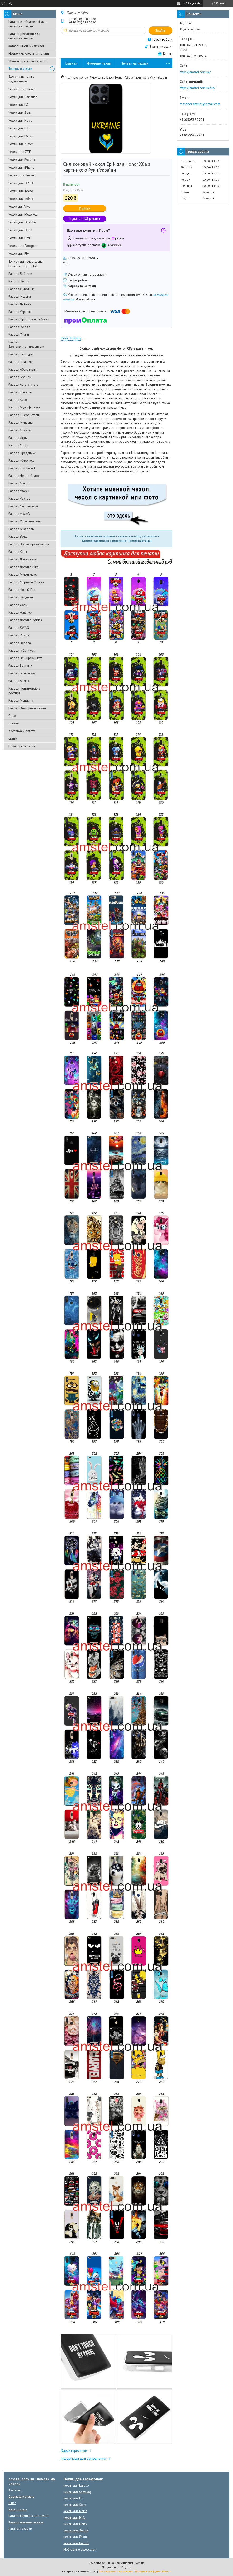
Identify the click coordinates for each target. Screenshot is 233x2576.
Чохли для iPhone (21, 167)
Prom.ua (139, 2563)
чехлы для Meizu (75, 2524)
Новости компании (21, 746)
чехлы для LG (73, 2498)
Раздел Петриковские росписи (24, 690)
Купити (84, 208)
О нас (12, 715)
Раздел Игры (17, 438)
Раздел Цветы (18, 281)
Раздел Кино (17, 400)
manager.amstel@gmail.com (200, 104)
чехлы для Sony (74, 2505)
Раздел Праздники (22, 453)
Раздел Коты (17, 551)
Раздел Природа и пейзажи (28, 319)
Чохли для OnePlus (22, 222)
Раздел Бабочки (20, 274)
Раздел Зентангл (20, 665)
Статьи (12, 738)
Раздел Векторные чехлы (27, 708)
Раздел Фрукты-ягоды (24, 521)
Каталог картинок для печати (28, 2516)
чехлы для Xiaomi (76, 2530)
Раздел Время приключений (29, 544)
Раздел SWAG (18, 627)
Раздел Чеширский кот (25, 658)
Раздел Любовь (19, 304)
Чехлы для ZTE (19, 152)
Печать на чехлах (135, 63)
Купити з (84, 218)
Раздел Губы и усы (21, 650)
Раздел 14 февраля (23, 506)
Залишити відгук (161, 47)
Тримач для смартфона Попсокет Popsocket (25, 263)
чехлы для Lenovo (76, 2485)
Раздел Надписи (20, 612)
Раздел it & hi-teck (22, 468)
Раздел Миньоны (20, 422)
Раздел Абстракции (22, 369)
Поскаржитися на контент (116, 2571)
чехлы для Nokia (75, 2511)
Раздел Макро (18, 483)
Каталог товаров (20, 2529)
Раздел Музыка (19, 296)
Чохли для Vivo (19, 206)
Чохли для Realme (21, 159)
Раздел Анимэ (18, 681)
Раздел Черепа (19, 643)
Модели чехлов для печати (28, 53)
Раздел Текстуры (20, 354)
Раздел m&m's (19, 513)
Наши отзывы (17, 2509)
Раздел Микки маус (22, 574)
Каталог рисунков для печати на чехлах (24, 36)
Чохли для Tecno (20, 191)
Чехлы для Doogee (22, 246)
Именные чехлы (99, 63)
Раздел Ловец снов (22, 559)
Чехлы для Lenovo (21, 89)
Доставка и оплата (21, 731)
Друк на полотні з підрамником (21, 78)
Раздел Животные (21, 289)
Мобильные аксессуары (80, 2550)
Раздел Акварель (21, 529)
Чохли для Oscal (20, 230)
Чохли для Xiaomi (21, 144)
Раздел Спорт (18, 445)
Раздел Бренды (20, 377)
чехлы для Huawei (76, 2543)
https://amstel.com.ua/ (195, 72)
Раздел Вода (18, 536)
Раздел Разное (19, 498)
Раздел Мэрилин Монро (26, 582)
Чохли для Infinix (20, 199)
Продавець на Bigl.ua (116, 2567)
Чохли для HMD (19, 238)
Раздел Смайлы (19, 430)
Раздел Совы (18, 605)
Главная (71, 63)
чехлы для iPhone (75, 2537)
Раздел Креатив (20, 392)
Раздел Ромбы (19, 635)
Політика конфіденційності (153, 2571)
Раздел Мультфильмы (24, 407)
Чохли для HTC (19, 128)
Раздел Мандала (20, 700)
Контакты (14, 2490)
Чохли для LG (18, 105)
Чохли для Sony (20, 112)
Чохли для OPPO (20, 183)
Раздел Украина (20, 312)
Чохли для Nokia (20, 120)
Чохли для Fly (18, 253)
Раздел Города (19, 327)
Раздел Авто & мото (23, 384)
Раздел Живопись (21, 460)
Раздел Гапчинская (21, 673)
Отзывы (13, 723)
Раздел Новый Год (21, 589)
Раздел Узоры (18, 491)
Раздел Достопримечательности (26, 344)
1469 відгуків (191, 3)
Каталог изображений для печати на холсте (27, 23)
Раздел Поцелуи (20, 597)
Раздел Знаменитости (24, 415)
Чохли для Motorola (23, 214)
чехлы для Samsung (77, 2492)
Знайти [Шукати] (160, 30)
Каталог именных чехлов (26, 46)
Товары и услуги (20, 68)
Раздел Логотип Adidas (25, 620)
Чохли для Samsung (22, 97)
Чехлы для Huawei (21, 175)
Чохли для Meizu (20, 136)
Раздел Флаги (18, 334)
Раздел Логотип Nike (23, 567)
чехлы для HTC (74, 2517)
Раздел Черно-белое (24, 476)
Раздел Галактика (20, 362)
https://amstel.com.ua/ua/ (197, 88)
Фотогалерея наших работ (28, 61)
